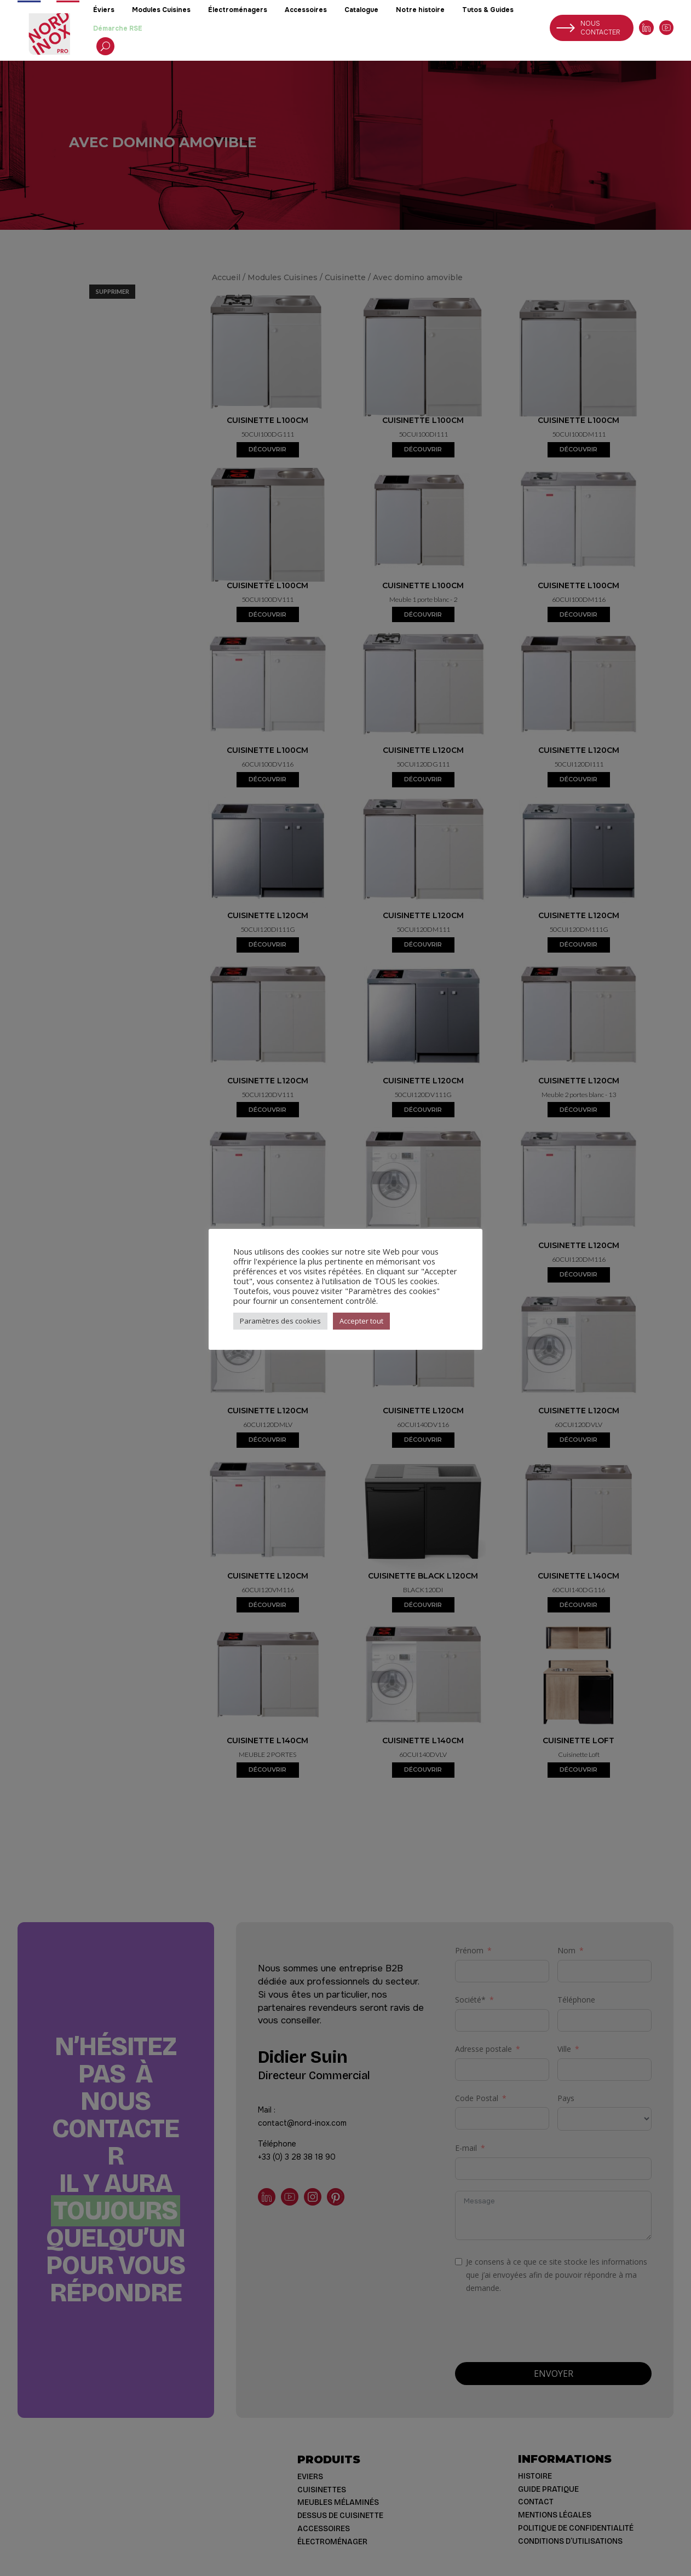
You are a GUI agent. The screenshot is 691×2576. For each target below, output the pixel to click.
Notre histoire (420, 9)
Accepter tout (361, 1321)
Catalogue (361, 9)
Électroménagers (237, 9)
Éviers (103, 9)
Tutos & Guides (488, 9)
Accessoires (306, 9)
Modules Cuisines (161, 9)
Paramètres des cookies (280, 1321)
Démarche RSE (117, 28)
